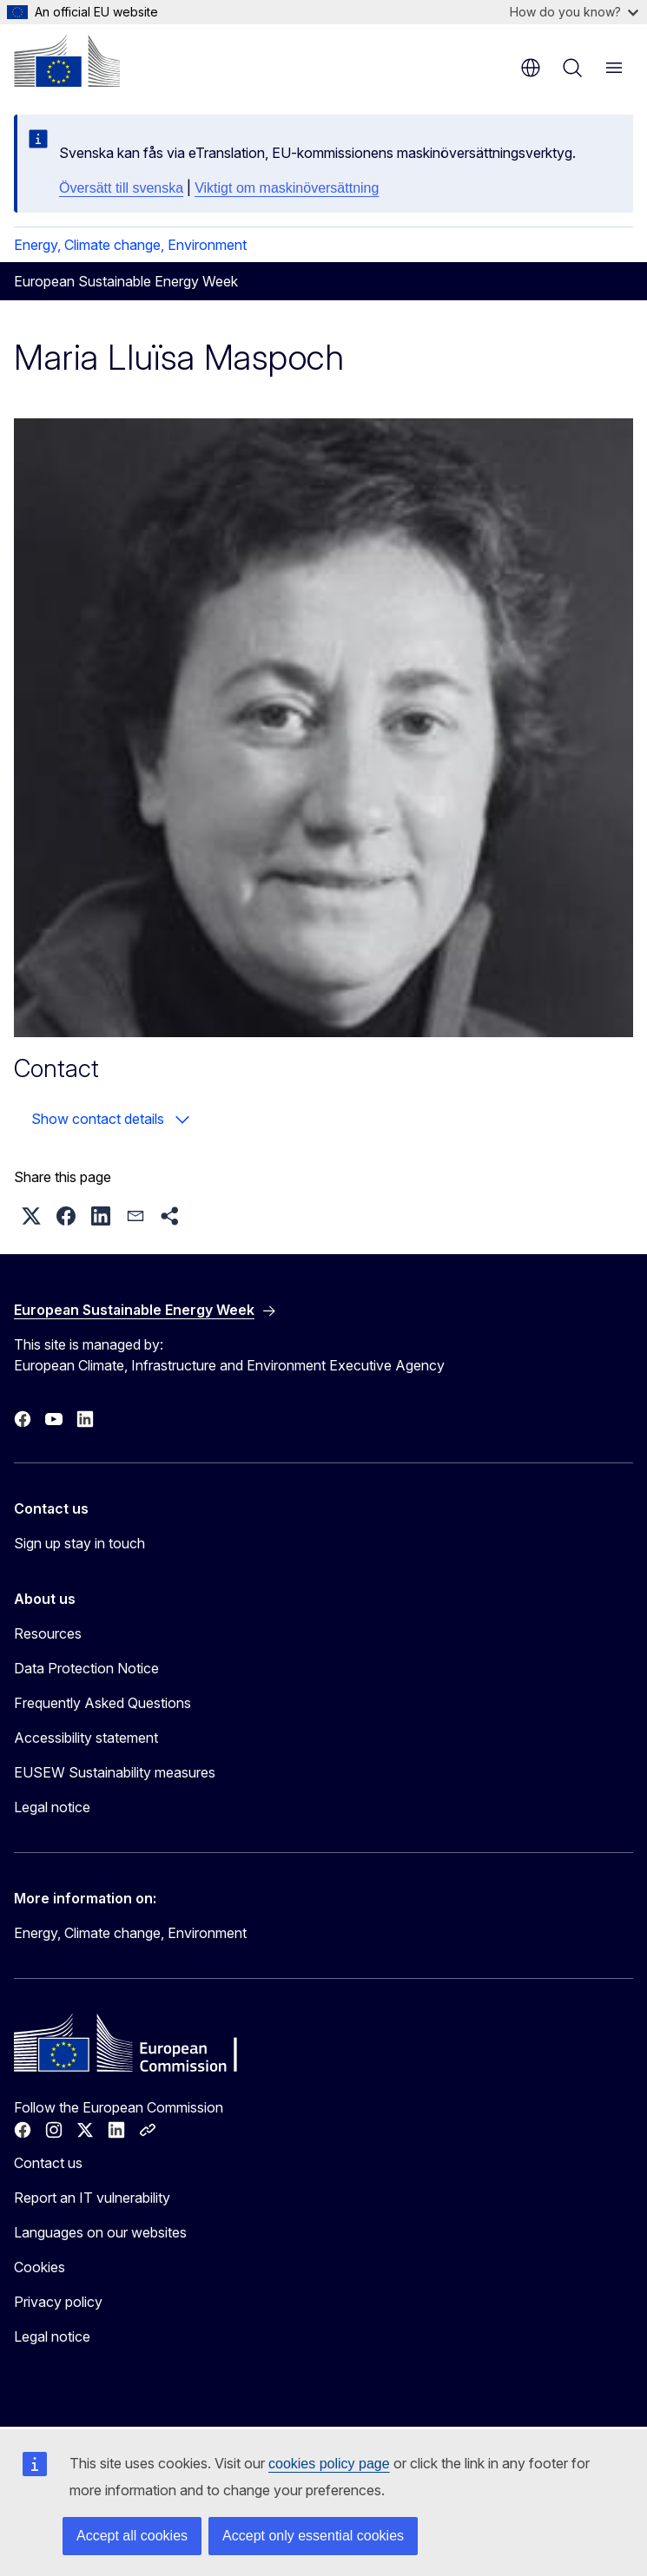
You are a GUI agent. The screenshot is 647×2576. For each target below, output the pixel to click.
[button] (31, 1216)
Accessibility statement (86, 1737)
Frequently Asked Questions (102, 1703)
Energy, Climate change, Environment (130, 244)
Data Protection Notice (86, 1668)
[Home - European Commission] (67, 61)
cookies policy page (329, 2463)
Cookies (39, 2267)
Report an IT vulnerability (92, 2197)
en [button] (530, 67)
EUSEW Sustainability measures (114, 1772)
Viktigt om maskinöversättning (287, 188)
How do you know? (574, 11)
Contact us (48, 2163)
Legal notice (52, 1807)
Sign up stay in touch (79, 1543)
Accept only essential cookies (313, 2535)
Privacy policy (58, 2301)
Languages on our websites (100, 2232)
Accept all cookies (132, 2535)
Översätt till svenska (121, 188)
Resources (48, 1633)
